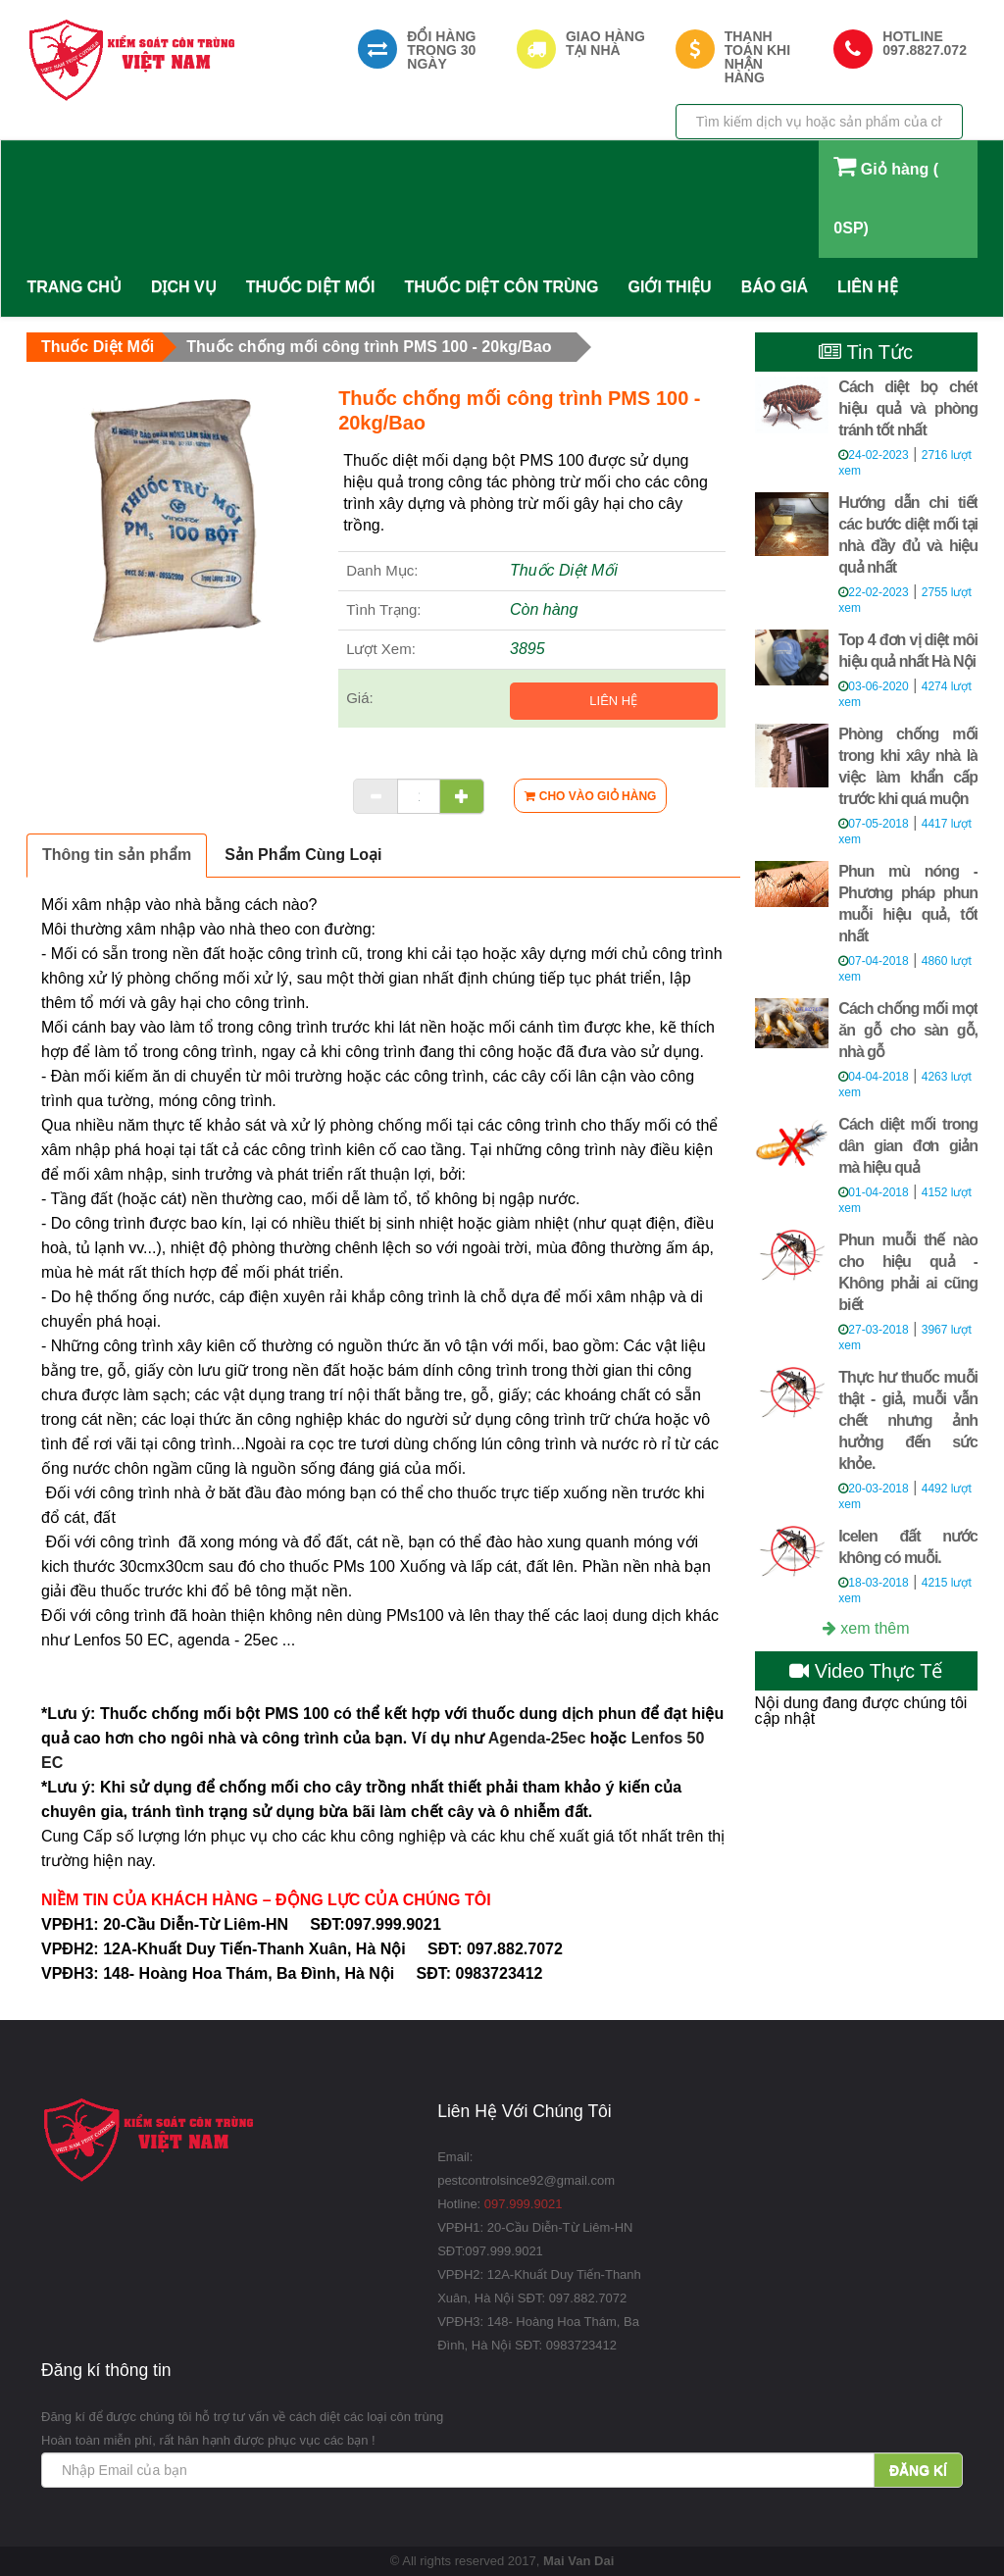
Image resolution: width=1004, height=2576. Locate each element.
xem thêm (866, 1628)
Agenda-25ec (537, 1738)
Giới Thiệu (670, 286)
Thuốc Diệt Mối (311, 286)
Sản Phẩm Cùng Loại (303, 854)
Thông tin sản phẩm (116, 854)
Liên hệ (613, 700)
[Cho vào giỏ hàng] (590, 796)
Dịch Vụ (184, 286)
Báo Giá (774, 286)
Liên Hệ (867, 286)
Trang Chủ (73, 286)
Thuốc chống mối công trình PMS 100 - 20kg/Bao (368, 346)
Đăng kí (918, 2470)
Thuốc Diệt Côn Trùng (502, 286)
